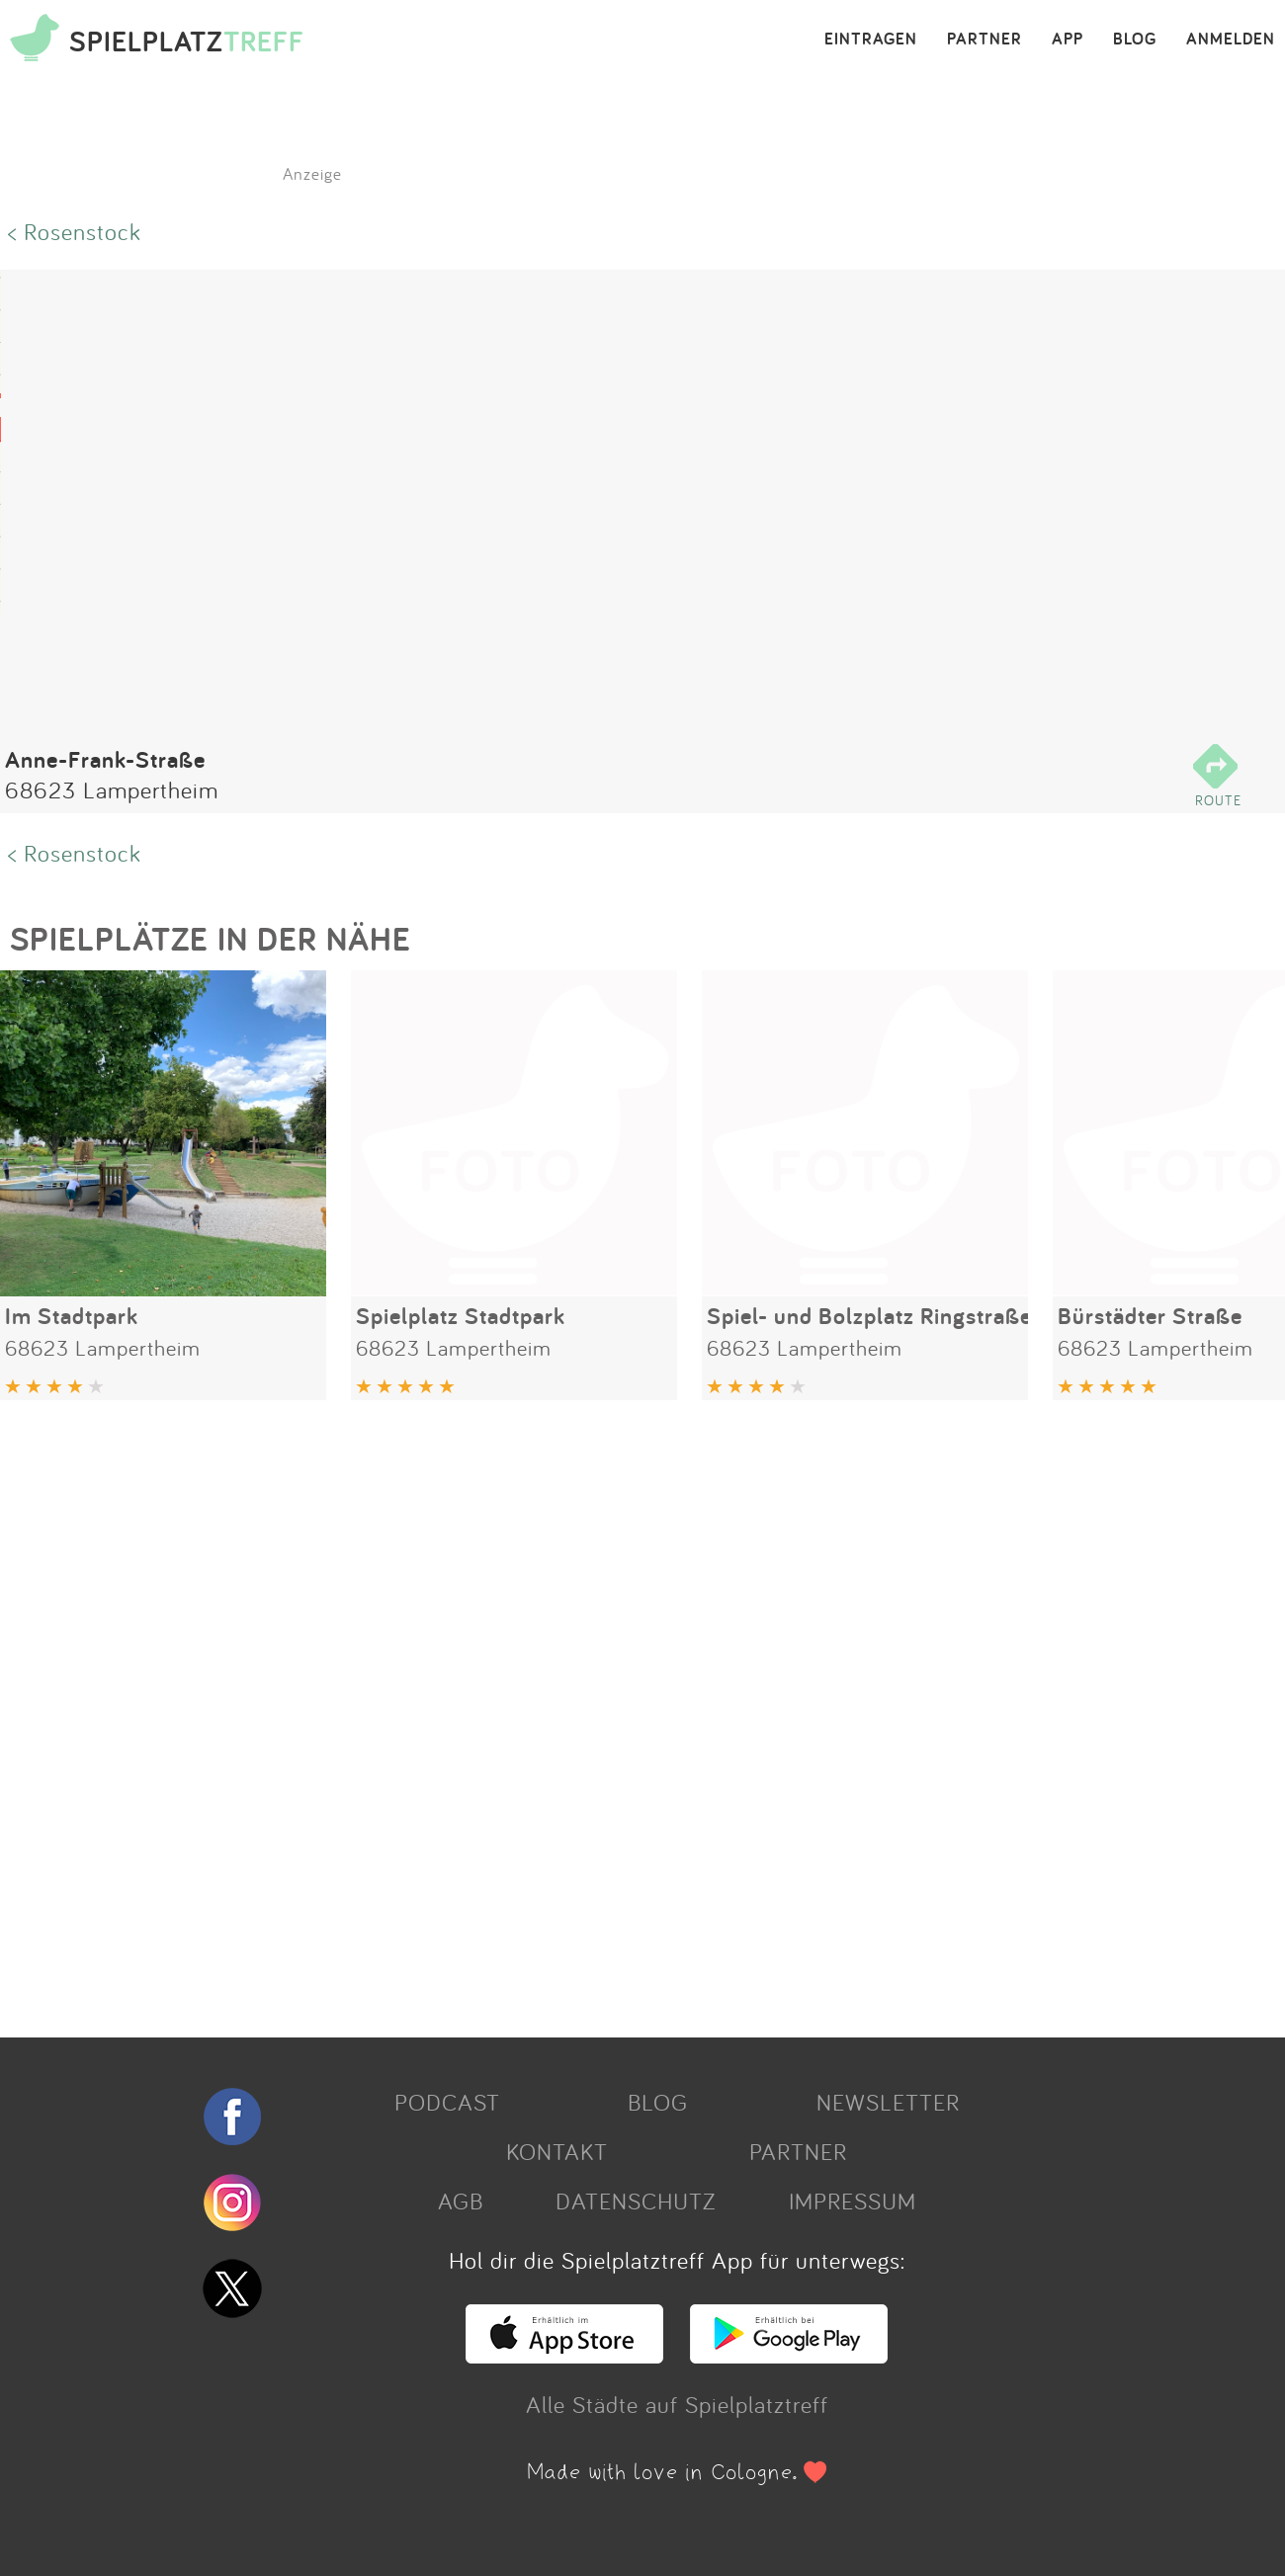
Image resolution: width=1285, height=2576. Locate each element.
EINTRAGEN (870, 39)
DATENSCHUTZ (636, 2200)
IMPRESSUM (852, 2200)
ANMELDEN (1230, 39)
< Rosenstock (74, 231)
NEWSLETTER (888, 2102)
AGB (460, 2200)
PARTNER (984, 39)
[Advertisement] (593, 1711)
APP (1067, 39)
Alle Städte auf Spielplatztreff (677, 2404)
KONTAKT (557, 2151)
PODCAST (447, 2102)
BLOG (1134, 39)
